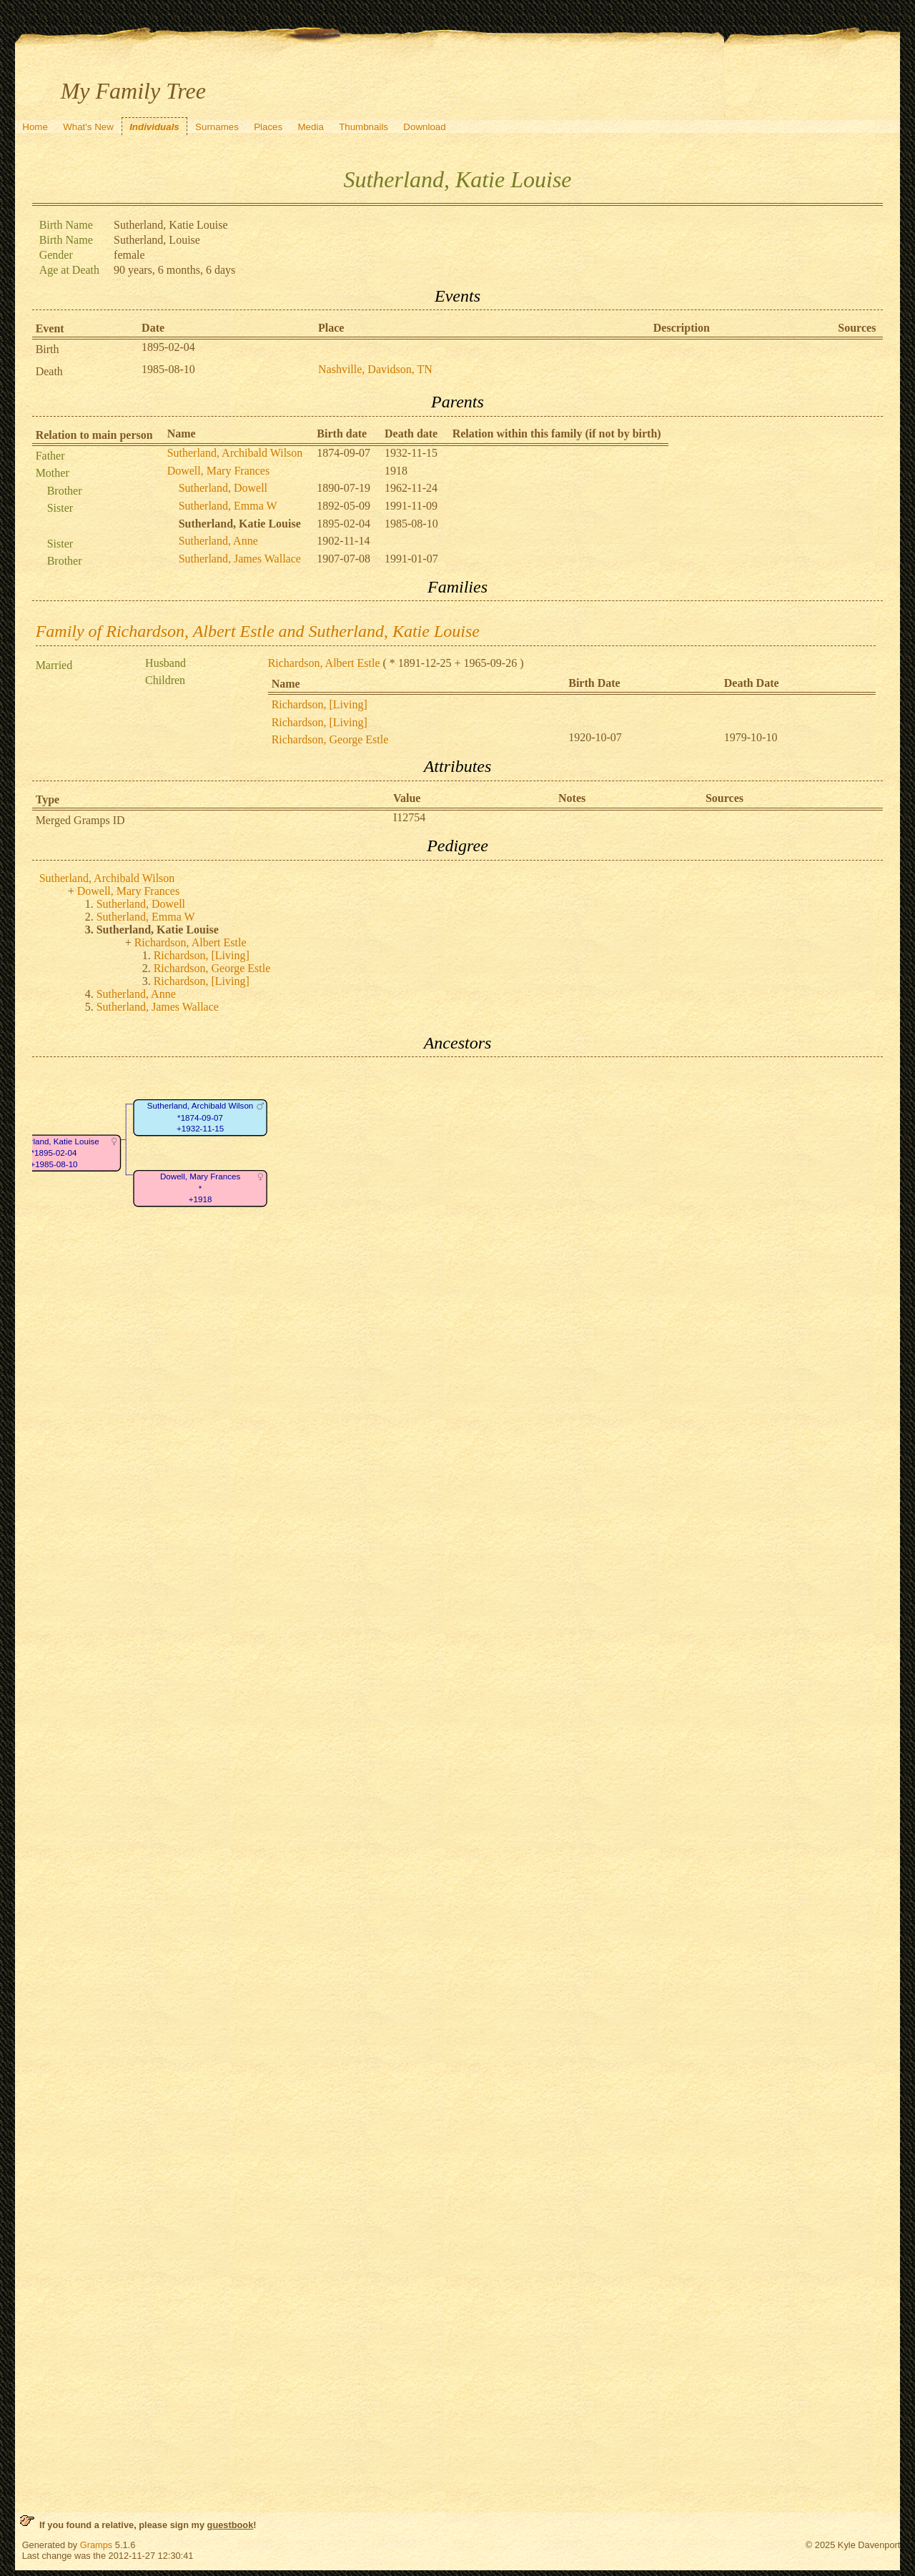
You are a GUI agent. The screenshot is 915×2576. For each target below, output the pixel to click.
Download (424, 127)
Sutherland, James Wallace (240, 559)
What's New (88, 127)
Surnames (217, 127)
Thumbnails (363, 127)
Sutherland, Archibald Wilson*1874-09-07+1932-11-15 (199, 1117)
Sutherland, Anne (218, 541)
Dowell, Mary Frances (218, 471)
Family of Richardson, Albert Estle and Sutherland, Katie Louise (258, 631)
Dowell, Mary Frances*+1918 (200, 1188)
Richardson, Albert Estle (324, 663)
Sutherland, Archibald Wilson (235, 453)
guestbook (230, 2525)
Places (268, 127)
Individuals (154, 127)
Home (35, 127)
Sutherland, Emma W (228, 506)
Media (311, 127)
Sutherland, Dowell (223, 488)
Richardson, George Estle (330, 739)
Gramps (96, 2545)
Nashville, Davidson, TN (375, 369)
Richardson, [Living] (319, 704)
